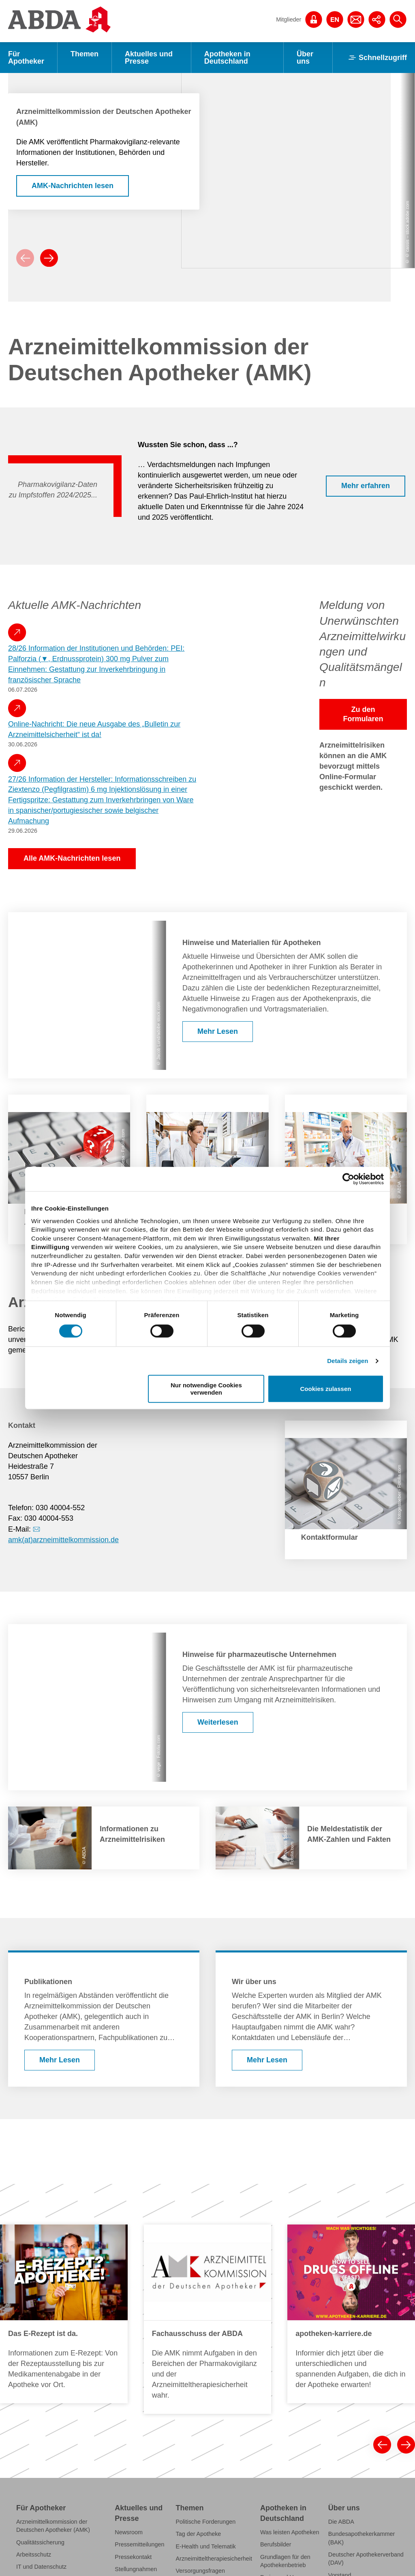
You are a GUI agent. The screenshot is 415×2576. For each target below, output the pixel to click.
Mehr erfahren (365, 376)
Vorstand (339, 2386)
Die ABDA (341, 2333)
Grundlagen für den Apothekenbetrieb (285, 2372)
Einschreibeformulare (43, 2514)
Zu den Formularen (363, 604)
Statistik (125, 2393)
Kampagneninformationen (49, 2502)
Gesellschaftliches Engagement (351, 2469)
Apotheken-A (277, 2401)
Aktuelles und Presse (149, 57)
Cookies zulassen (325, 1388)
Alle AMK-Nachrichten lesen (72, 748)
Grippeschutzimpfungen (206, 2427)
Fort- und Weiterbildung (46, 2489)
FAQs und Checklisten (45, 2427)
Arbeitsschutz (33, 2366)
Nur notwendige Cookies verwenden (206, 1388)
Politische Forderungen (206, 2333)
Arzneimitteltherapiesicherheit (214, 2370)
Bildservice (129, 2450)
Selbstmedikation (198, 2395)
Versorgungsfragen (200, 2382)
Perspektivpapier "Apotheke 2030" (212, 2411)
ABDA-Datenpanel (40, 2526)
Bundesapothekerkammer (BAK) (361, 2349)
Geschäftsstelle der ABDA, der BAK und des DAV (367, 2403)
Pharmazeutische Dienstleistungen (61, 2452)
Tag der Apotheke (198, 2345)
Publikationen (132, 2438)
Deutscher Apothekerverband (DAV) (366, 2370)
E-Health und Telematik (206, 2358)
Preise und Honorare (287, 2389)
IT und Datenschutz (41, 2378)
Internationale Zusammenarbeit (350, 2489)
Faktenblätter (132, 2405)
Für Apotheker (26, 57)
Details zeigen (347, 1360)
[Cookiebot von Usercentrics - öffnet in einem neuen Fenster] (348, 1179)
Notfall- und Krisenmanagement (57, 2403)
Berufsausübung (37, 2477)
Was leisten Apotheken (289, 2343)
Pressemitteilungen (139, 2356)
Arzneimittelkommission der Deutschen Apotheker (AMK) (53, 2337)
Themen (84, 54)
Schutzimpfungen (38, 2465)
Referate (27, 2440)
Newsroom (129, 2343)
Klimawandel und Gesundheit (54, 2390)
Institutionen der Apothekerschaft (349, 2436)
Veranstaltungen (136, 2463)
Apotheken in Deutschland (227, 57)
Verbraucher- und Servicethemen (137, 2422)
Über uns (305, 57)
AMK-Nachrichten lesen (72, 127)
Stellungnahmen (136, 2380)
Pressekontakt (133, 2368)
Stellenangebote (349, 2419)
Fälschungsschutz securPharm (56, 2415)
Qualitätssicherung (40, 2354)
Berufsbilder (275, 2356)
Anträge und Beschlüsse (359, 2453)
